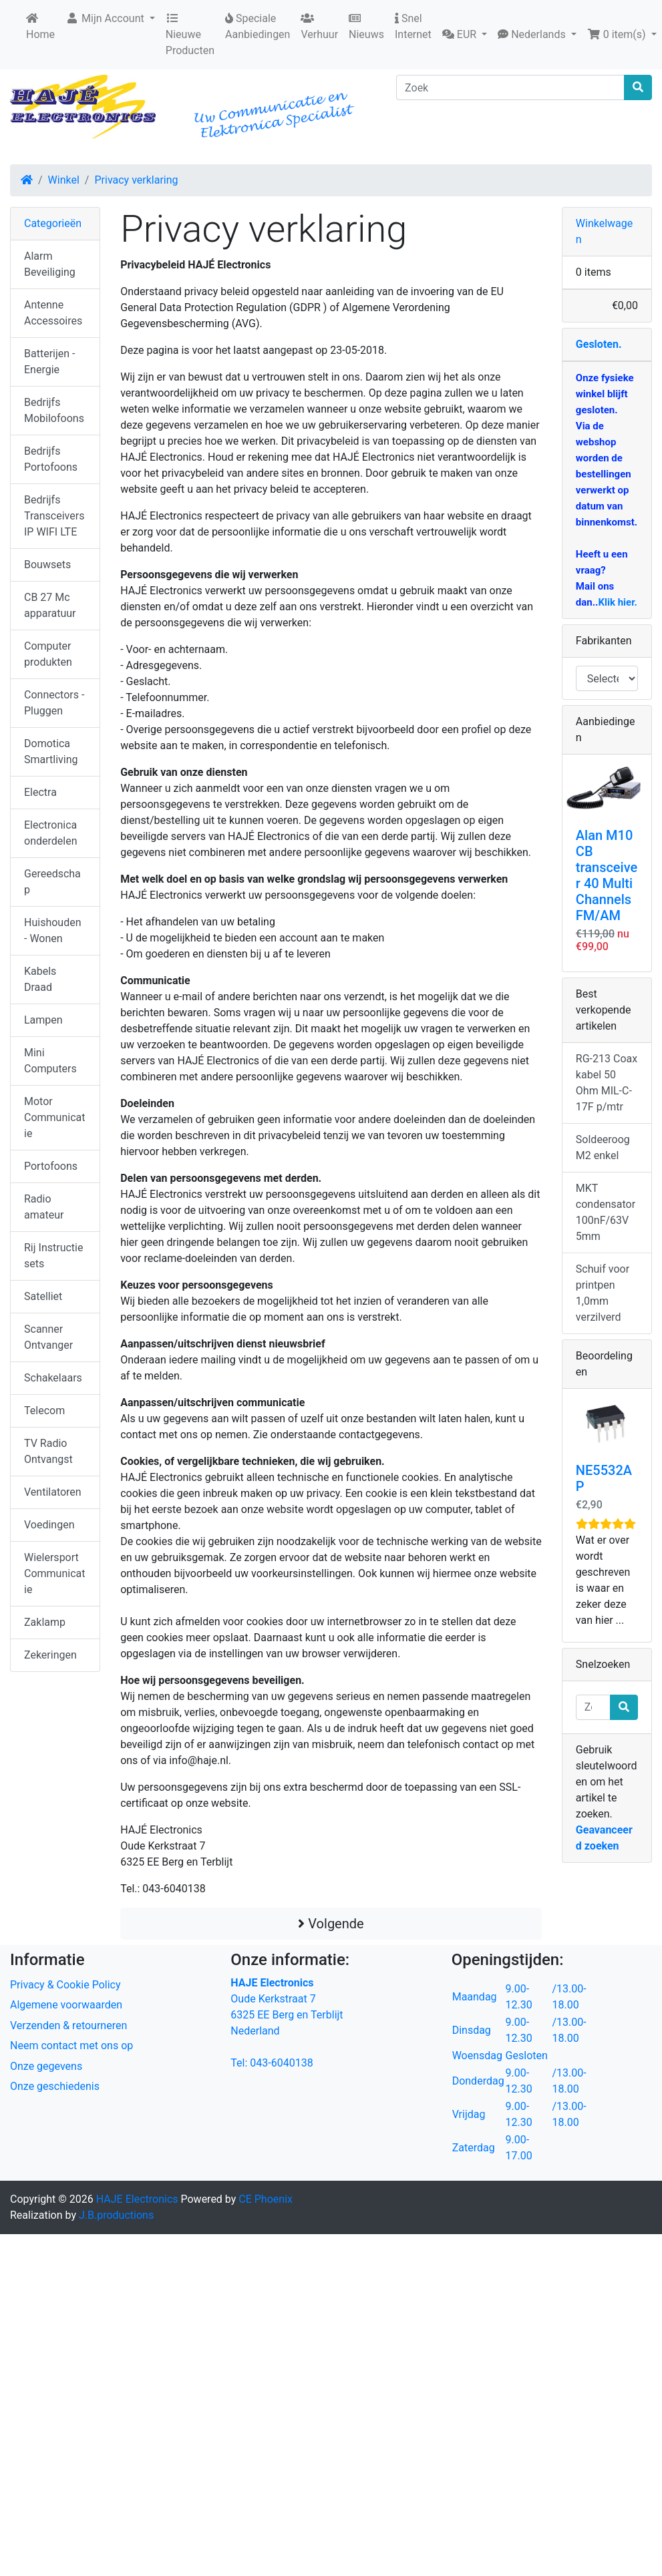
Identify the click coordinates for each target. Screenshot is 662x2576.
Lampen (43, 1020)
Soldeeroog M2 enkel (603, 1147)
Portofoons (50, 1166)
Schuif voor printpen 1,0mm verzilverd (602, 1293)
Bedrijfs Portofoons (50, 459)
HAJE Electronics (137, 2199)
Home (40, 27)
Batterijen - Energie (49, 361)
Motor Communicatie (54, 1117)
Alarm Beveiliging (49, 264)
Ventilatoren (52, 1492)
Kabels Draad (40, 979)
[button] (464, 34)
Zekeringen (50, 1655)
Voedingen (49, 1524)
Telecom (44, 1410)
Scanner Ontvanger (48, 1337)
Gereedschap (52, 881)
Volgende (330, 1924)
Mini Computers (50, 1060)
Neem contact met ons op (71, 2045)
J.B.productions (116, 2215)
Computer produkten (48, 654)
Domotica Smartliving (51, 751)
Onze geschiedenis (55, 2086)
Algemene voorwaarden (66, 2004)
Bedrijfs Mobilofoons (54, 410)
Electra (40, 792)
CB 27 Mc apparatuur (49, 605)
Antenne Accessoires (53, 312)
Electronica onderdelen (50, 833)
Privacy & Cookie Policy (65, 1984)
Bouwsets (47, 564)
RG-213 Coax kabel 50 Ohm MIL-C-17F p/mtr (606, 1082)
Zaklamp (44, 1622)
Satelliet (43, 1296)
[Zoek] (510, 87)
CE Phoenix (265, 2199)
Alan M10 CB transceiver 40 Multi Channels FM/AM (606, 875)
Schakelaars (53, 1377)
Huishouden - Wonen (52, 930)
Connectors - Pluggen (54, 702)
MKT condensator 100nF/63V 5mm (605, 1212)
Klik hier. (617, 602)
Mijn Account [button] (106, 18)
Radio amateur (43, 1207)
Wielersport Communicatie (54, 1573)
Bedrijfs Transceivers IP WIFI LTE (54, 515)
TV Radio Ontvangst (48, 1451)
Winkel (63, 180)
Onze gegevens (46, 2066)
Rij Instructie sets (53, 1255)
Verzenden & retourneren (68, 2025)
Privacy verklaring (136, 180)
